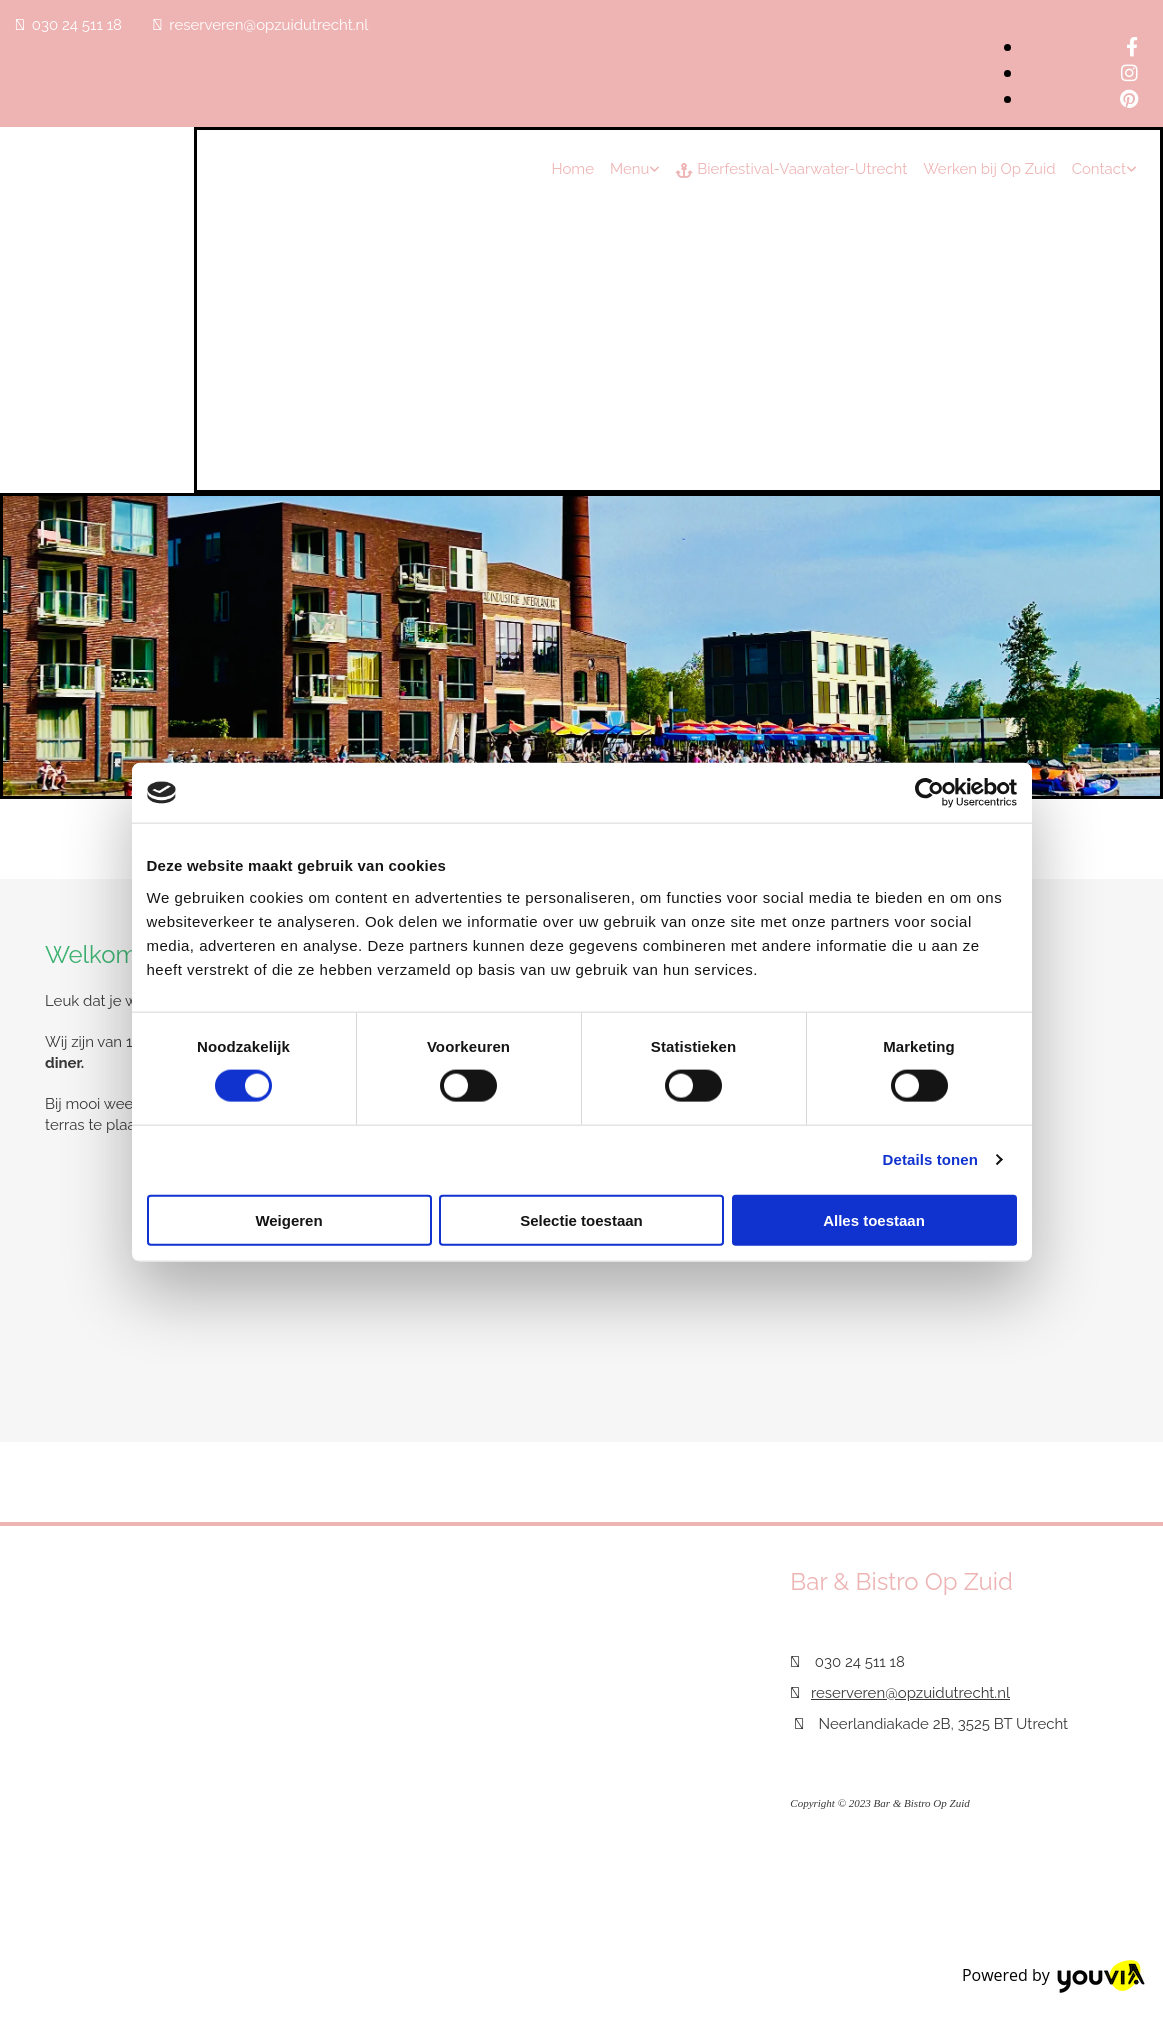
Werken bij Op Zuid (989, 169)
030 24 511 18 (77, 25)
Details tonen (930, 1159)
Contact (1099, 169)
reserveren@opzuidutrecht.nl (268, 25)
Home (572, 169)
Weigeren (288, 1219)
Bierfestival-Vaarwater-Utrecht (791, 169)
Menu (630, 169)
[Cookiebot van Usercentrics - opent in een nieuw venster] (929, 793)
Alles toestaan (874, 1219)
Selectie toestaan (581, 1219)
